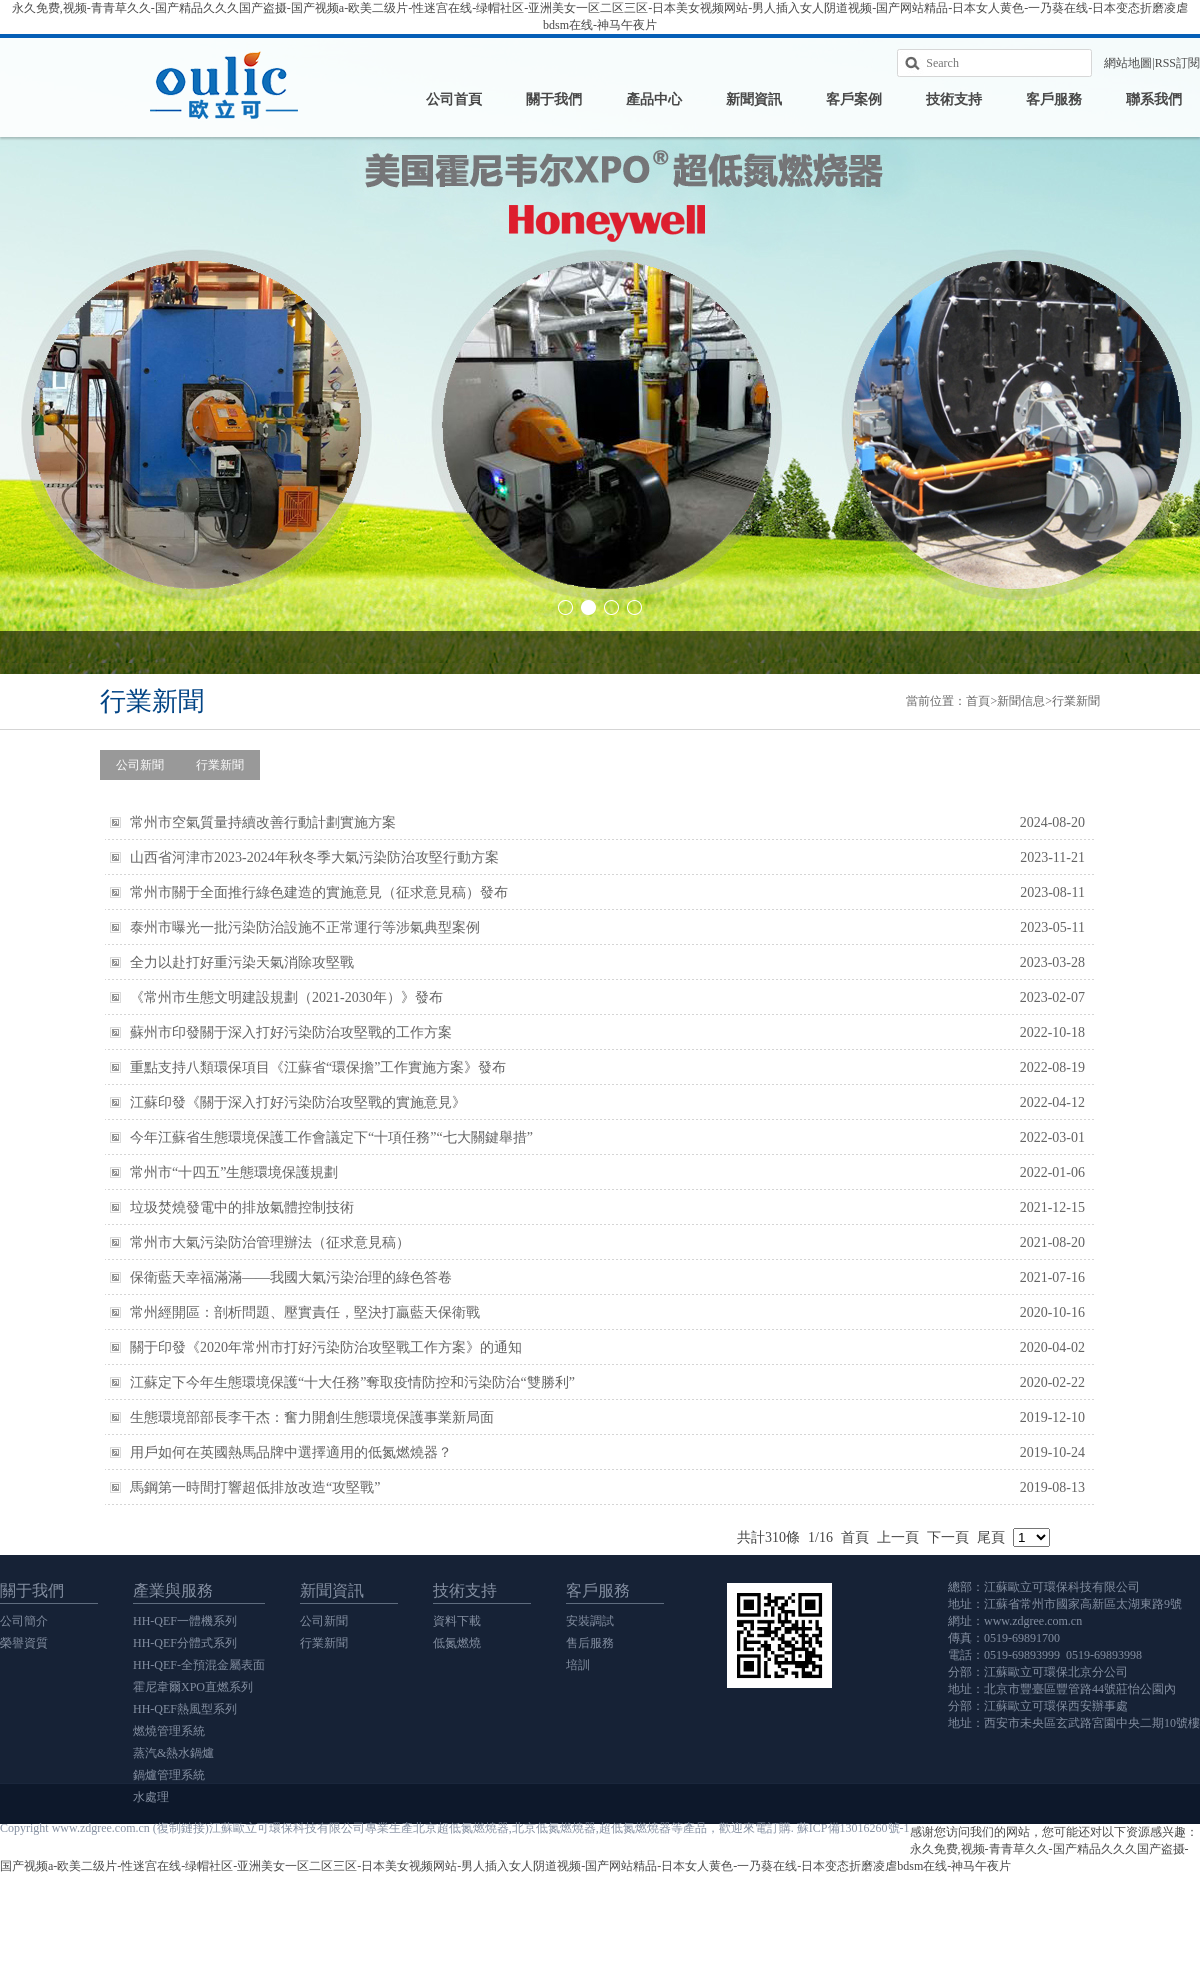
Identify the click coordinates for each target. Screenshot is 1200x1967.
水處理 (151, 1797)
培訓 (578, 1665)
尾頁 (991, 1537)
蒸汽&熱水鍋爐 (173, 1753)
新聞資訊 (754, 99)
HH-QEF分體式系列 (185, 1643)
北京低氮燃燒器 (554, 1828)
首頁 (978, 701)
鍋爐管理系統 (169, 1775)
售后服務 (590, 1643)
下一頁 (948, 1537)
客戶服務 (1054, 99)
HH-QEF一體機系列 (185, 1621)
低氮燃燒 (457, 1643)
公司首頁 (454, 99)
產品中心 (654, 99)
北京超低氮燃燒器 (461, 1828)
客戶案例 (854, 99)
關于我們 (554, 99)
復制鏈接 (181, 1828)
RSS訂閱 (1177, 63)
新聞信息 (1021, 701)
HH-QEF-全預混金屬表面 (199, 1665)
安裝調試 (590, 1621)
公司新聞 (140, 765)
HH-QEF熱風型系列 (185, 1709)
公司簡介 (24, 1621)
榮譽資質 (24, 1643)
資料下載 (457, 1621)
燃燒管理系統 (169, 1731)
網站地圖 (1128, 63)
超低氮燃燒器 (635, 1828)
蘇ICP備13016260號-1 (853, 1828)
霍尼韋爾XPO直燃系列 (193, 1687)
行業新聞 (1076, 701)
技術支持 (954, 99)
